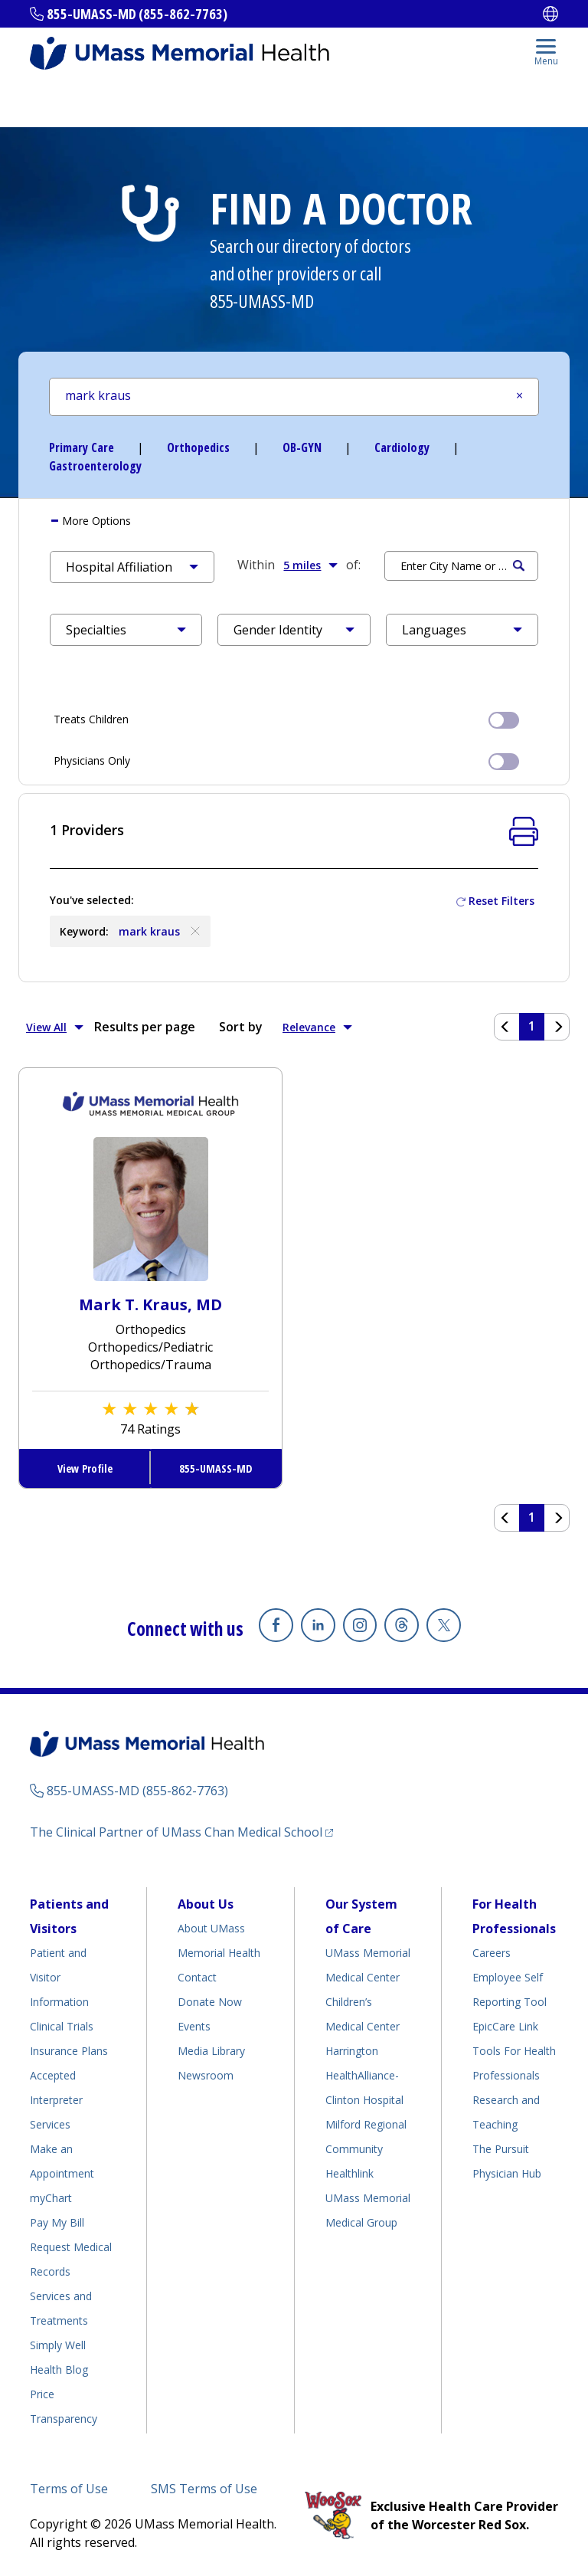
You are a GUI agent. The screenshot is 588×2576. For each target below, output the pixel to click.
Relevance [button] (317, 1026)
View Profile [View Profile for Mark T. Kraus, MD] (85, 1468)
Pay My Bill (57, 2222)
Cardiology (402, 447)
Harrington (351, 2050)
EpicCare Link (505, 2026)
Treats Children (286, 718)
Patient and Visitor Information (59, 1977)
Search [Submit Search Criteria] (518, 566)
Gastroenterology (95, 465)
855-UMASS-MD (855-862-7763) (137, 14)
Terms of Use (69, 2488)
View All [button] (54, 1026)
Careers (491, 1952)
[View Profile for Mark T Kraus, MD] (150, 1207)
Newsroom (206, 2075)
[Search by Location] (461, 566)
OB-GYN (302, 447)
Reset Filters (501, 900)
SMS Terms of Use (204, 2488)
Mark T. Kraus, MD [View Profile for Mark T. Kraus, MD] (150, 1304)
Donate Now (210, 2001)
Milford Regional (366, 2124)
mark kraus (161, 931)
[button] (132, 567)
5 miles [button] (310, 564)
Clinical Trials (61, 2026)
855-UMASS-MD (262, 300)
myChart (51, 2198)
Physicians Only (286, 760)
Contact (197, 1977)
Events (194, 2026)
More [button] (95, 520)
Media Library (211, 2050)
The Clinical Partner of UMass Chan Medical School (176, 1832)
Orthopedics (198, 447)
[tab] (294, 521)
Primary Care (81, 447)
